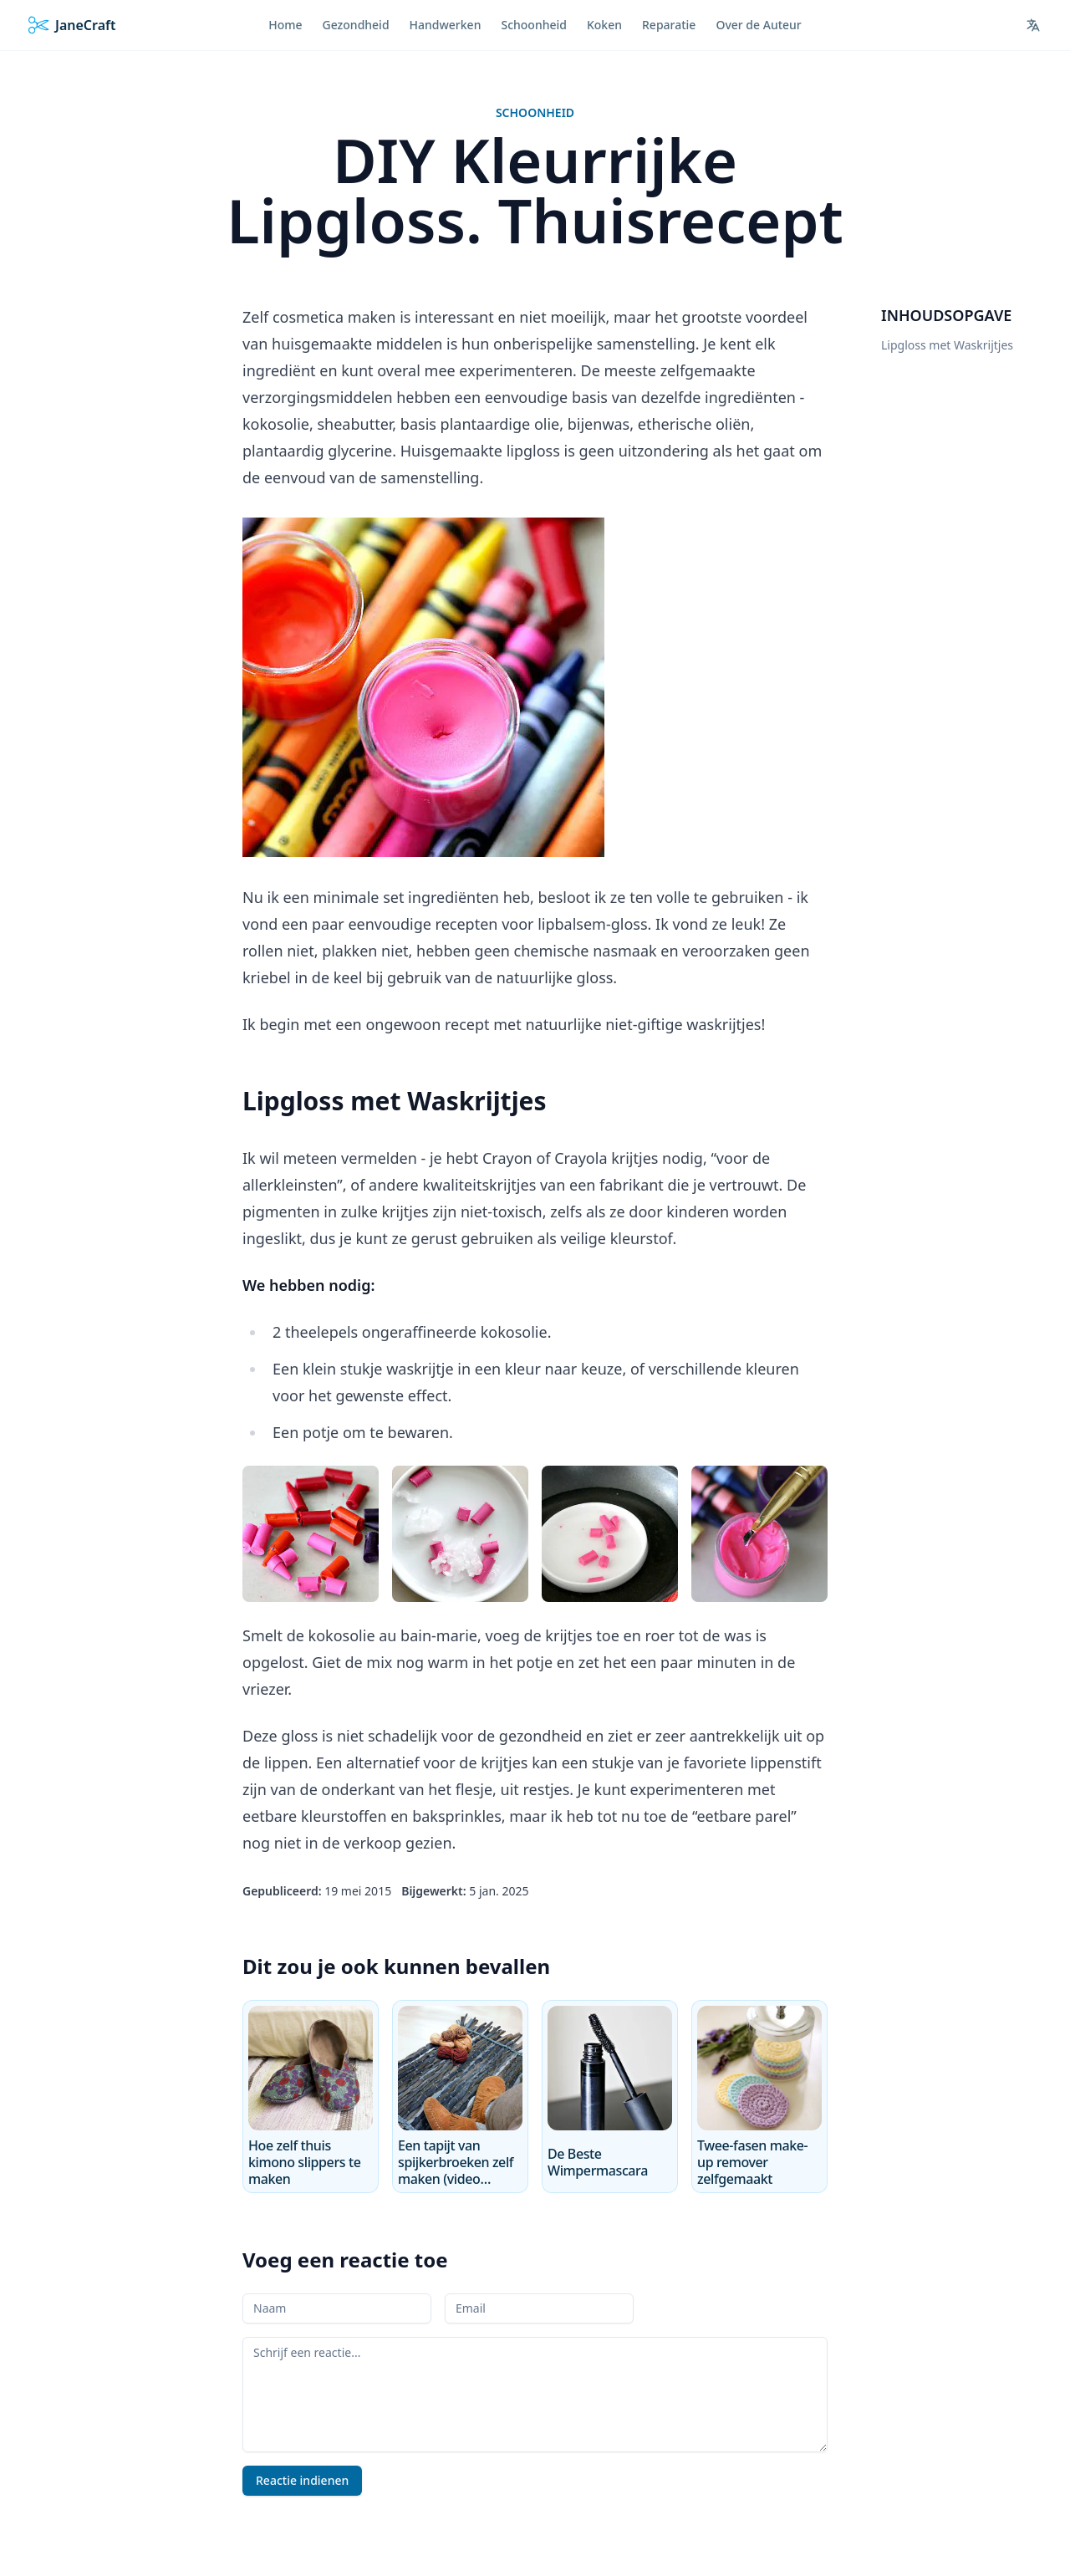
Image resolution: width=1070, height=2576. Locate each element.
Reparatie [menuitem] (669, 25)
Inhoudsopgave (946, 315)
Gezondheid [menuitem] (356, 25)
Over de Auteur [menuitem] (758, 25)
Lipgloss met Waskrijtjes (947, 345)
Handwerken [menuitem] (446, 25)
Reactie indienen (302, 2480)
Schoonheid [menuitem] (534, 25)
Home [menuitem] (285, 25)
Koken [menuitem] (604, 25)
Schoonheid (535, 112)
